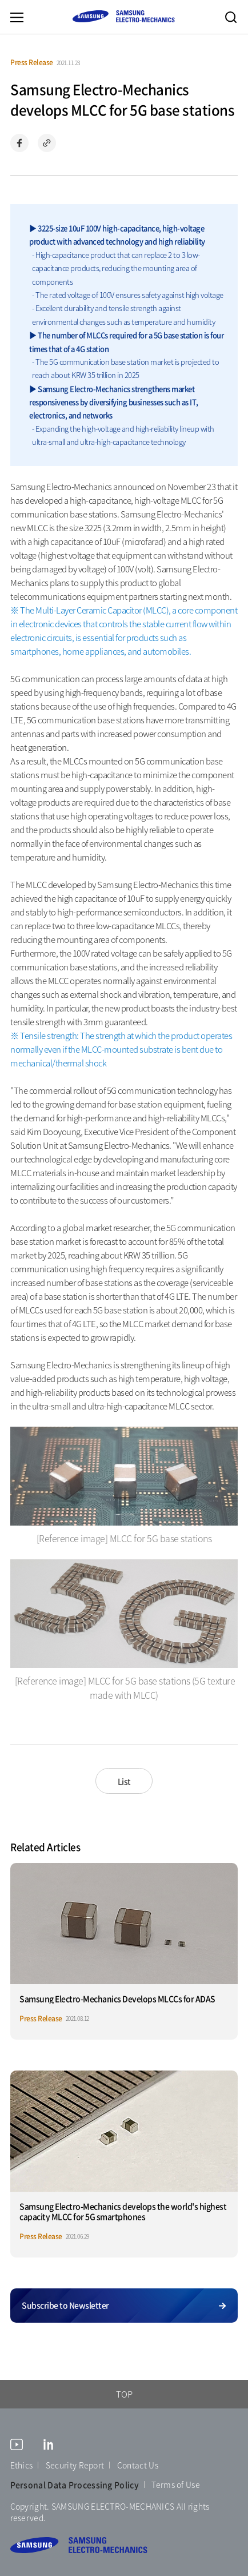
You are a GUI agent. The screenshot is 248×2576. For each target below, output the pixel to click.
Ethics (21, 2465)
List (124, 1781)
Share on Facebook (19, 143)
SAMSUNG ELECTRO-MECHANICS (123, 16)
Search (231, 17)
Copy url (47, 143)
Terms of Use (175, 2484)
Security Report (75, 2465)
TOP (124, 2394)
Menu (16, 17)
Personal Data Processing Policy (74, 2484)
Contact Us (137, 2465)
